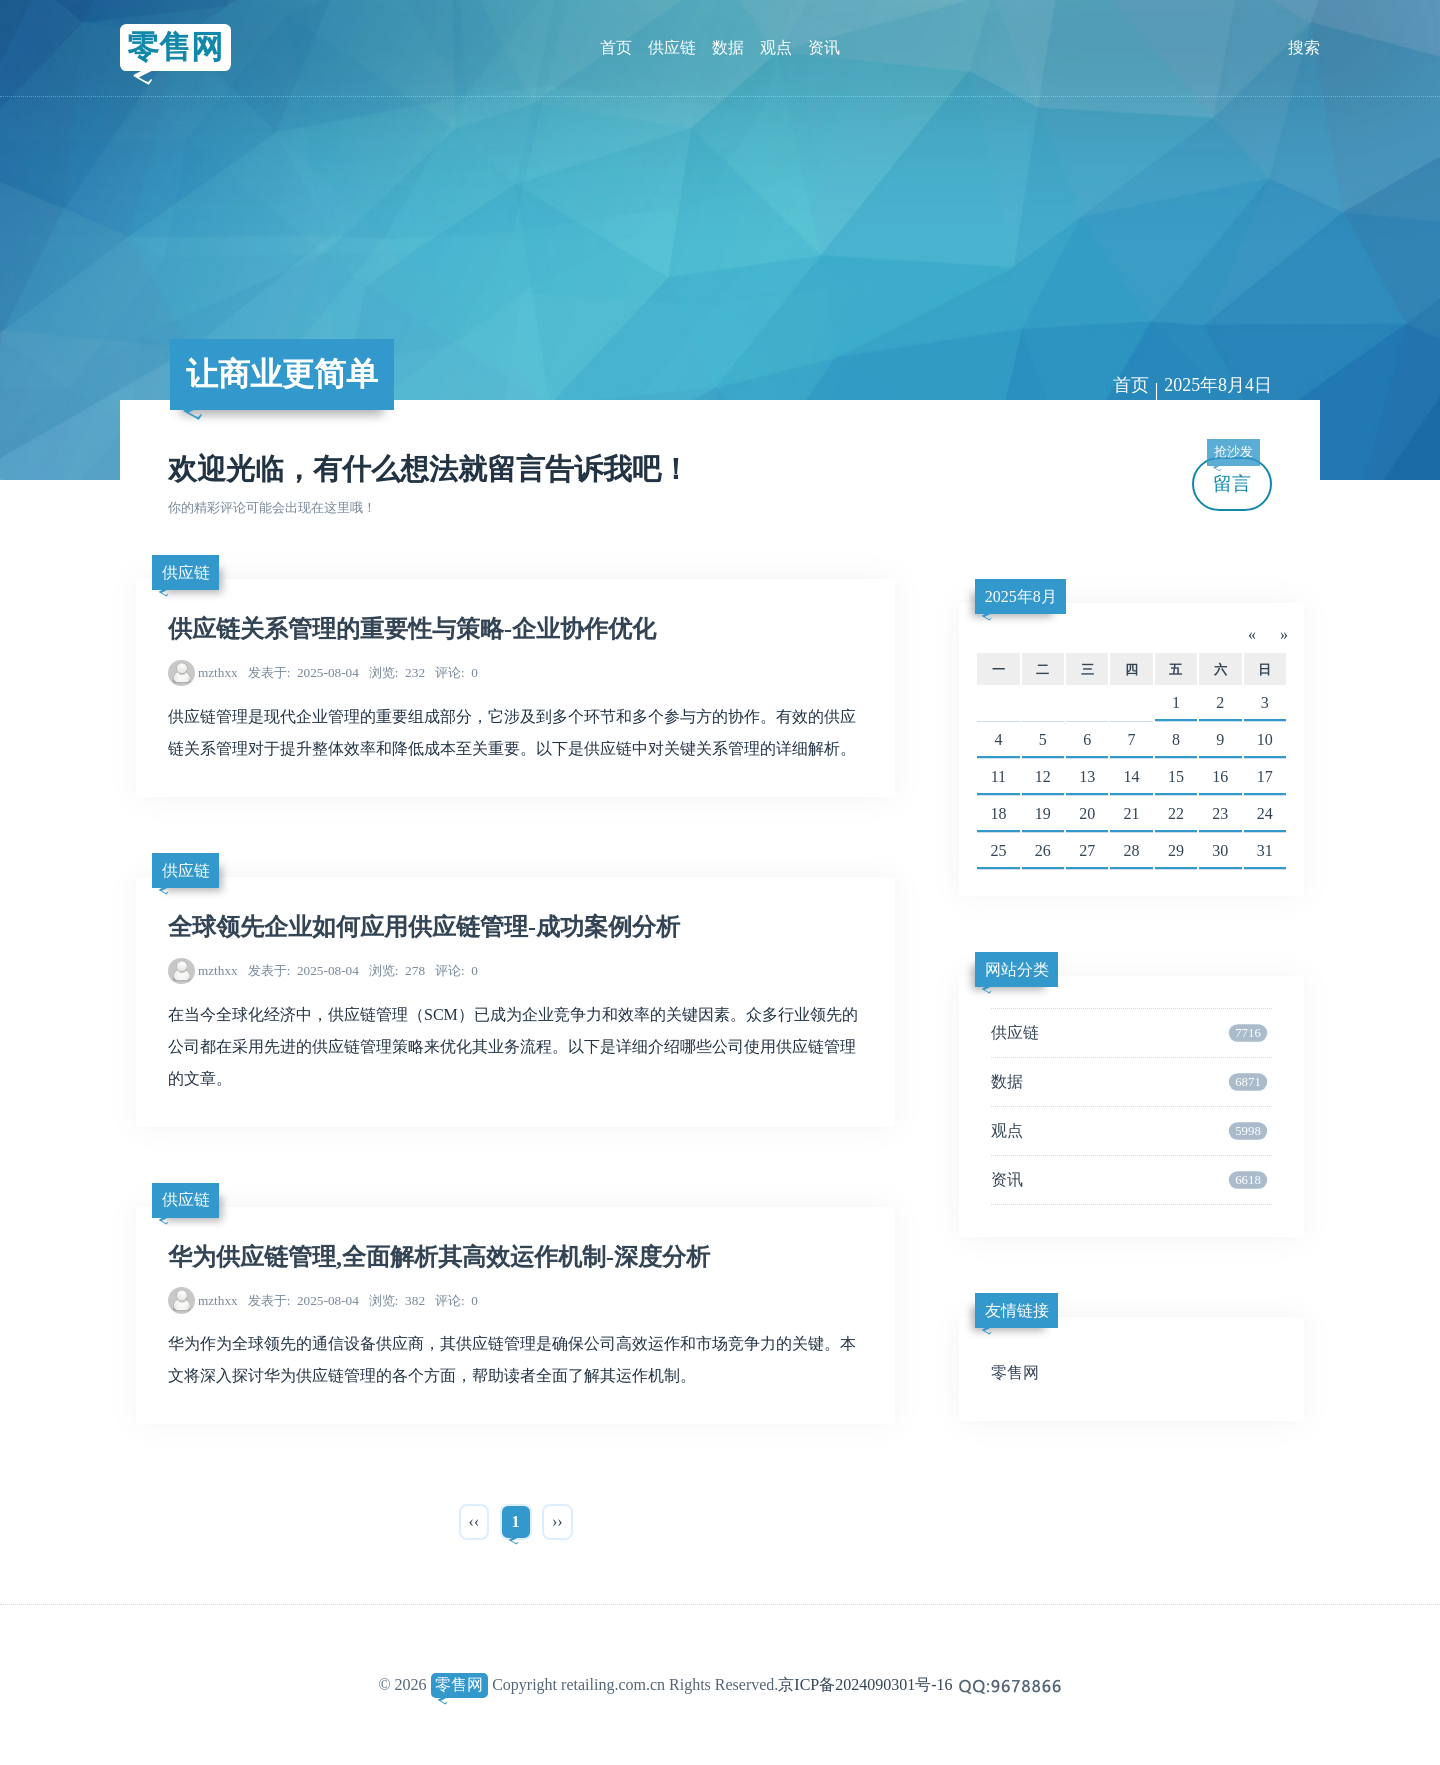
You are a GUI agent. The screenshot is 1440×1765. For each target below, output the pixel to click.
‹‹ (474, 1521)
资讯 (824, 47)
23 (1220, 813)
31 (1265, 850)
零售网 (175, 47)
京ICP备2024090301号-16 (865, 1684)
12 (1043, 776)
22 (1176, 813)
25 (998, 850)
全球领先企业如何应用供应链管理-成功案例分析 (424, 927)
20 (1087, 813)
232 (397, 672)
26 (1043, 850)
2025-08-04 (303, 672)
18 (998, 813)
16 (1220, 776)
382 (397, 1300)
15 (1176, 776)
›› (557, 1521)
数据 (728, 47)
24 (1265, 813)
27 (1087, 850)
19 (1043, 813)
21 (1132, 813)
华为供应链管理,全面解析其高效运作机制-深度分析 (439, 1257)
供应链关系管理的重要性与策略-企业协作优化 (412, 629)
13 (1087, 776)
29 (1176, 850)
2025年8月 (1021, 596)
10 (1265, 739)
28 (1132, 850)
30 (1220, 850)
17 (1265, 776)
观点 (776, 47)
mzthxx (218, 672)
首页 (616, 47)
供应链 (672, 47)
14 (1132, 776)
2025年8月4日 (1218, 385)
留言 (1233, 475)
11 (998, 776)
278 (397, 970)
